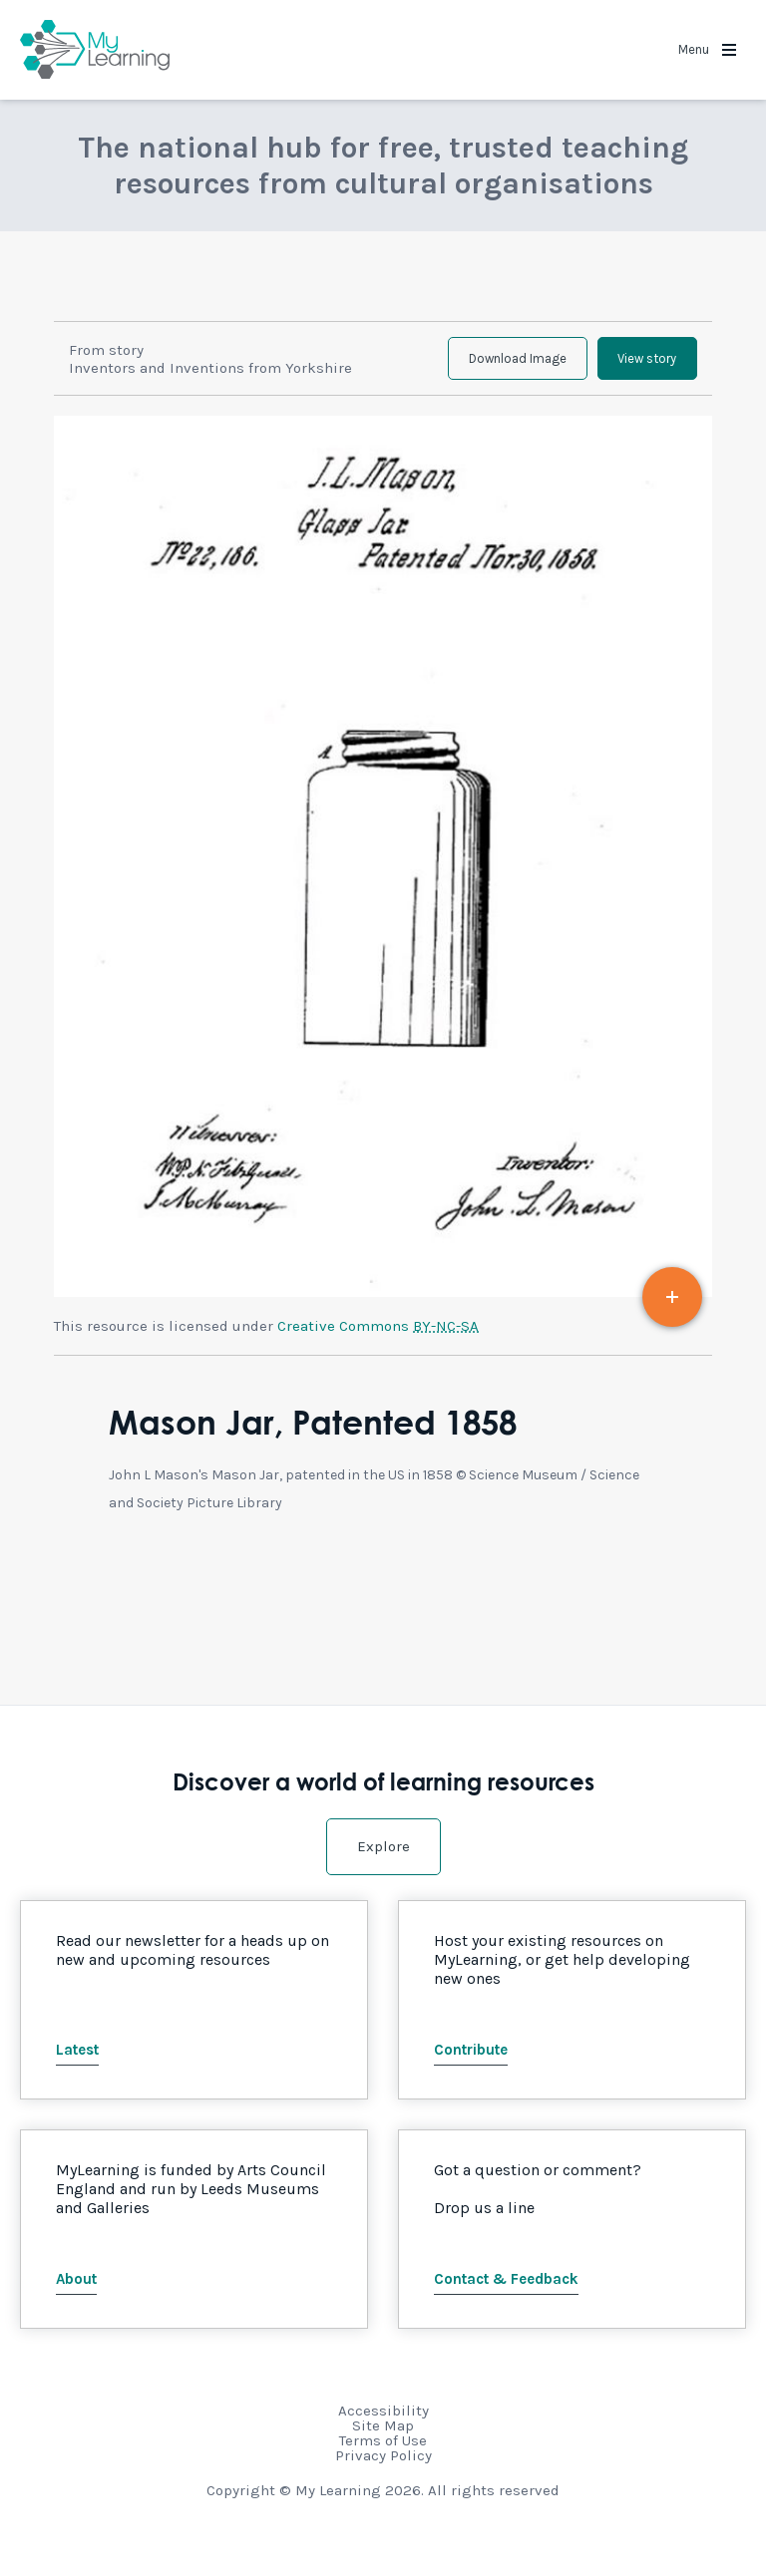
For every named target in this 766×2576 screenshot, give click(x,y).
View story (636, 365)
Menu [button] (707, 49)
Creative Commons (378, 1339)
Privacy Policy (383, 2468)
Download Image (487, 365)
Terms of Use (383, 2453)
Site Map (383, 2438)
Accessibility (383, 2423)
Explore (383, 1859)
